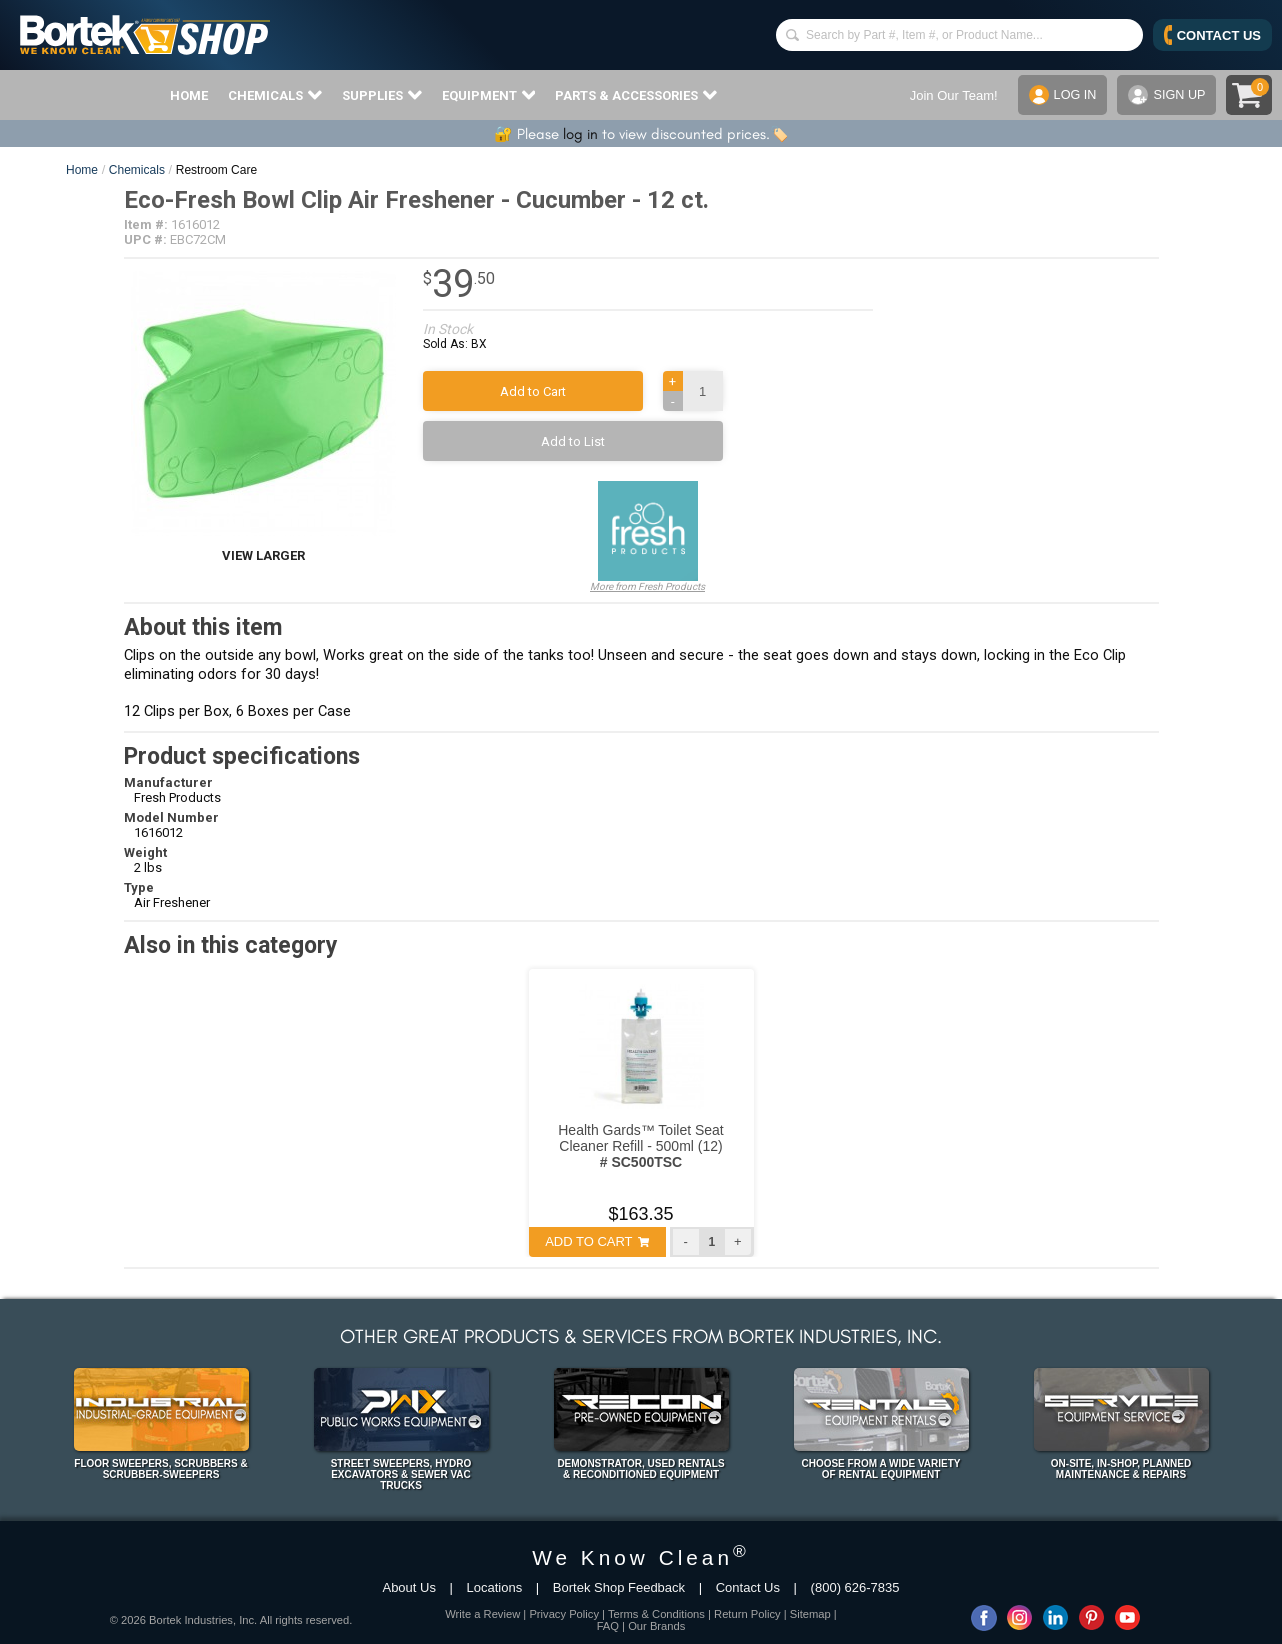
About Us (408, 1587)
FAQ (608, 1626)
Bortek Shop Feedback (619, 1587)
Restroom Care (216, 170)
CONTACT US (1212, 35)
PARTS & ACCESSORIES (636, 95)
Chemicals (137, 170)
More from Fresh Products (647, 536)
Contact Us (748, 1587)
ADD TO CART (597, 1241)
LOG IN (1060, 95)
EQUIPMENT (489, 95)
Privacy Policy (564, 1614)
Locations (495, 1587)
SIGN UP (1166, 95)
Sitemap (810, 1614)
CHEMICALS (275, 95)
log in (580, 134)
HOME (189, 95)
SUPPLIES (382, 95)
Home (82, 170)
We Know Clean (641, 1557)
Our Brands (656, 1626)
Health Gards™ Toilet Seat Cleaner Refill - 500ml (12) (641, 1146)
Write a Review (482, 1614)
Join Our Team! (951, 95)
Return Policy (747, 1614)
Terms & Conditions (656, 1614)
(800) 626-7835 (855, 1587)
